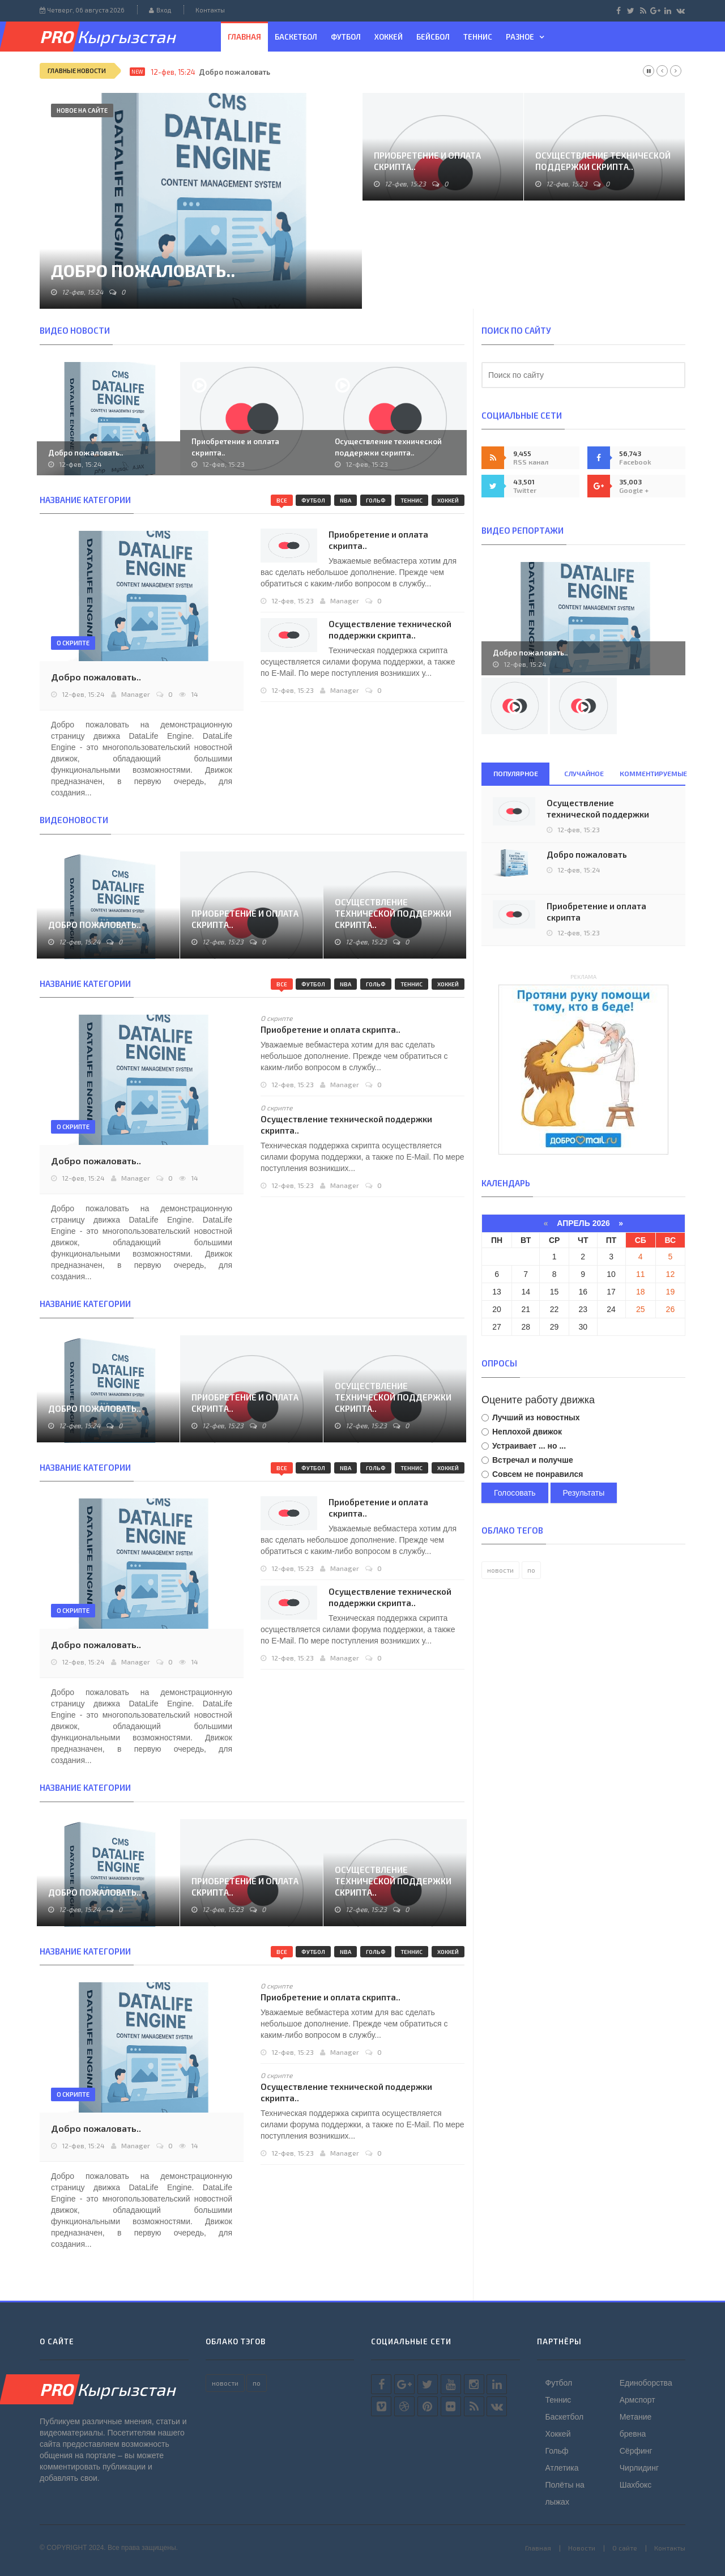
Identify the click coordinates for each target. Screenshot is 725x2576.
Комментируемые (652, 773)
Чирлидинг (639, 2467)
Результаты (584, 1492)
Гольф (376, 500)
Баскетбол (296, 36)
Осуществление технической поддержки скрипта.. (603, 161)
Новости (581, 2548)
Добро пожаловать (234, 72)
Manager (344, 600)
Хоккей (388, 36)
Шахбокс (636, 2484)
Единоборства (646, 2382)
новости (500, 1570)
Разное (520, 36)
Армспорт (637, 2399)
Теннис (477, 36)
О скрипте (73, 642)
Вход (160, 10)
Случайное (584, 773)
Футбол (346, 36)
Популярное (515, 773)
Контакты (210, 10)
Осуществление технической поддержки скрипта (598, 814)
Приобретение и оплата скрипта (596, 911)
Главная (244, 36)
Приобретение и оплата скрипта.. (427, 161)
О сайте (624, 2548)
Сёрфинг (636, 2450)
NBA (345, 500)
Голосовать (515, 1492)
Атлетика (562, 2467)
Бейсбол (433, 36)
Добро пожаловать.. (143, 270)
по (531, 1570)
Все (281, 500)
